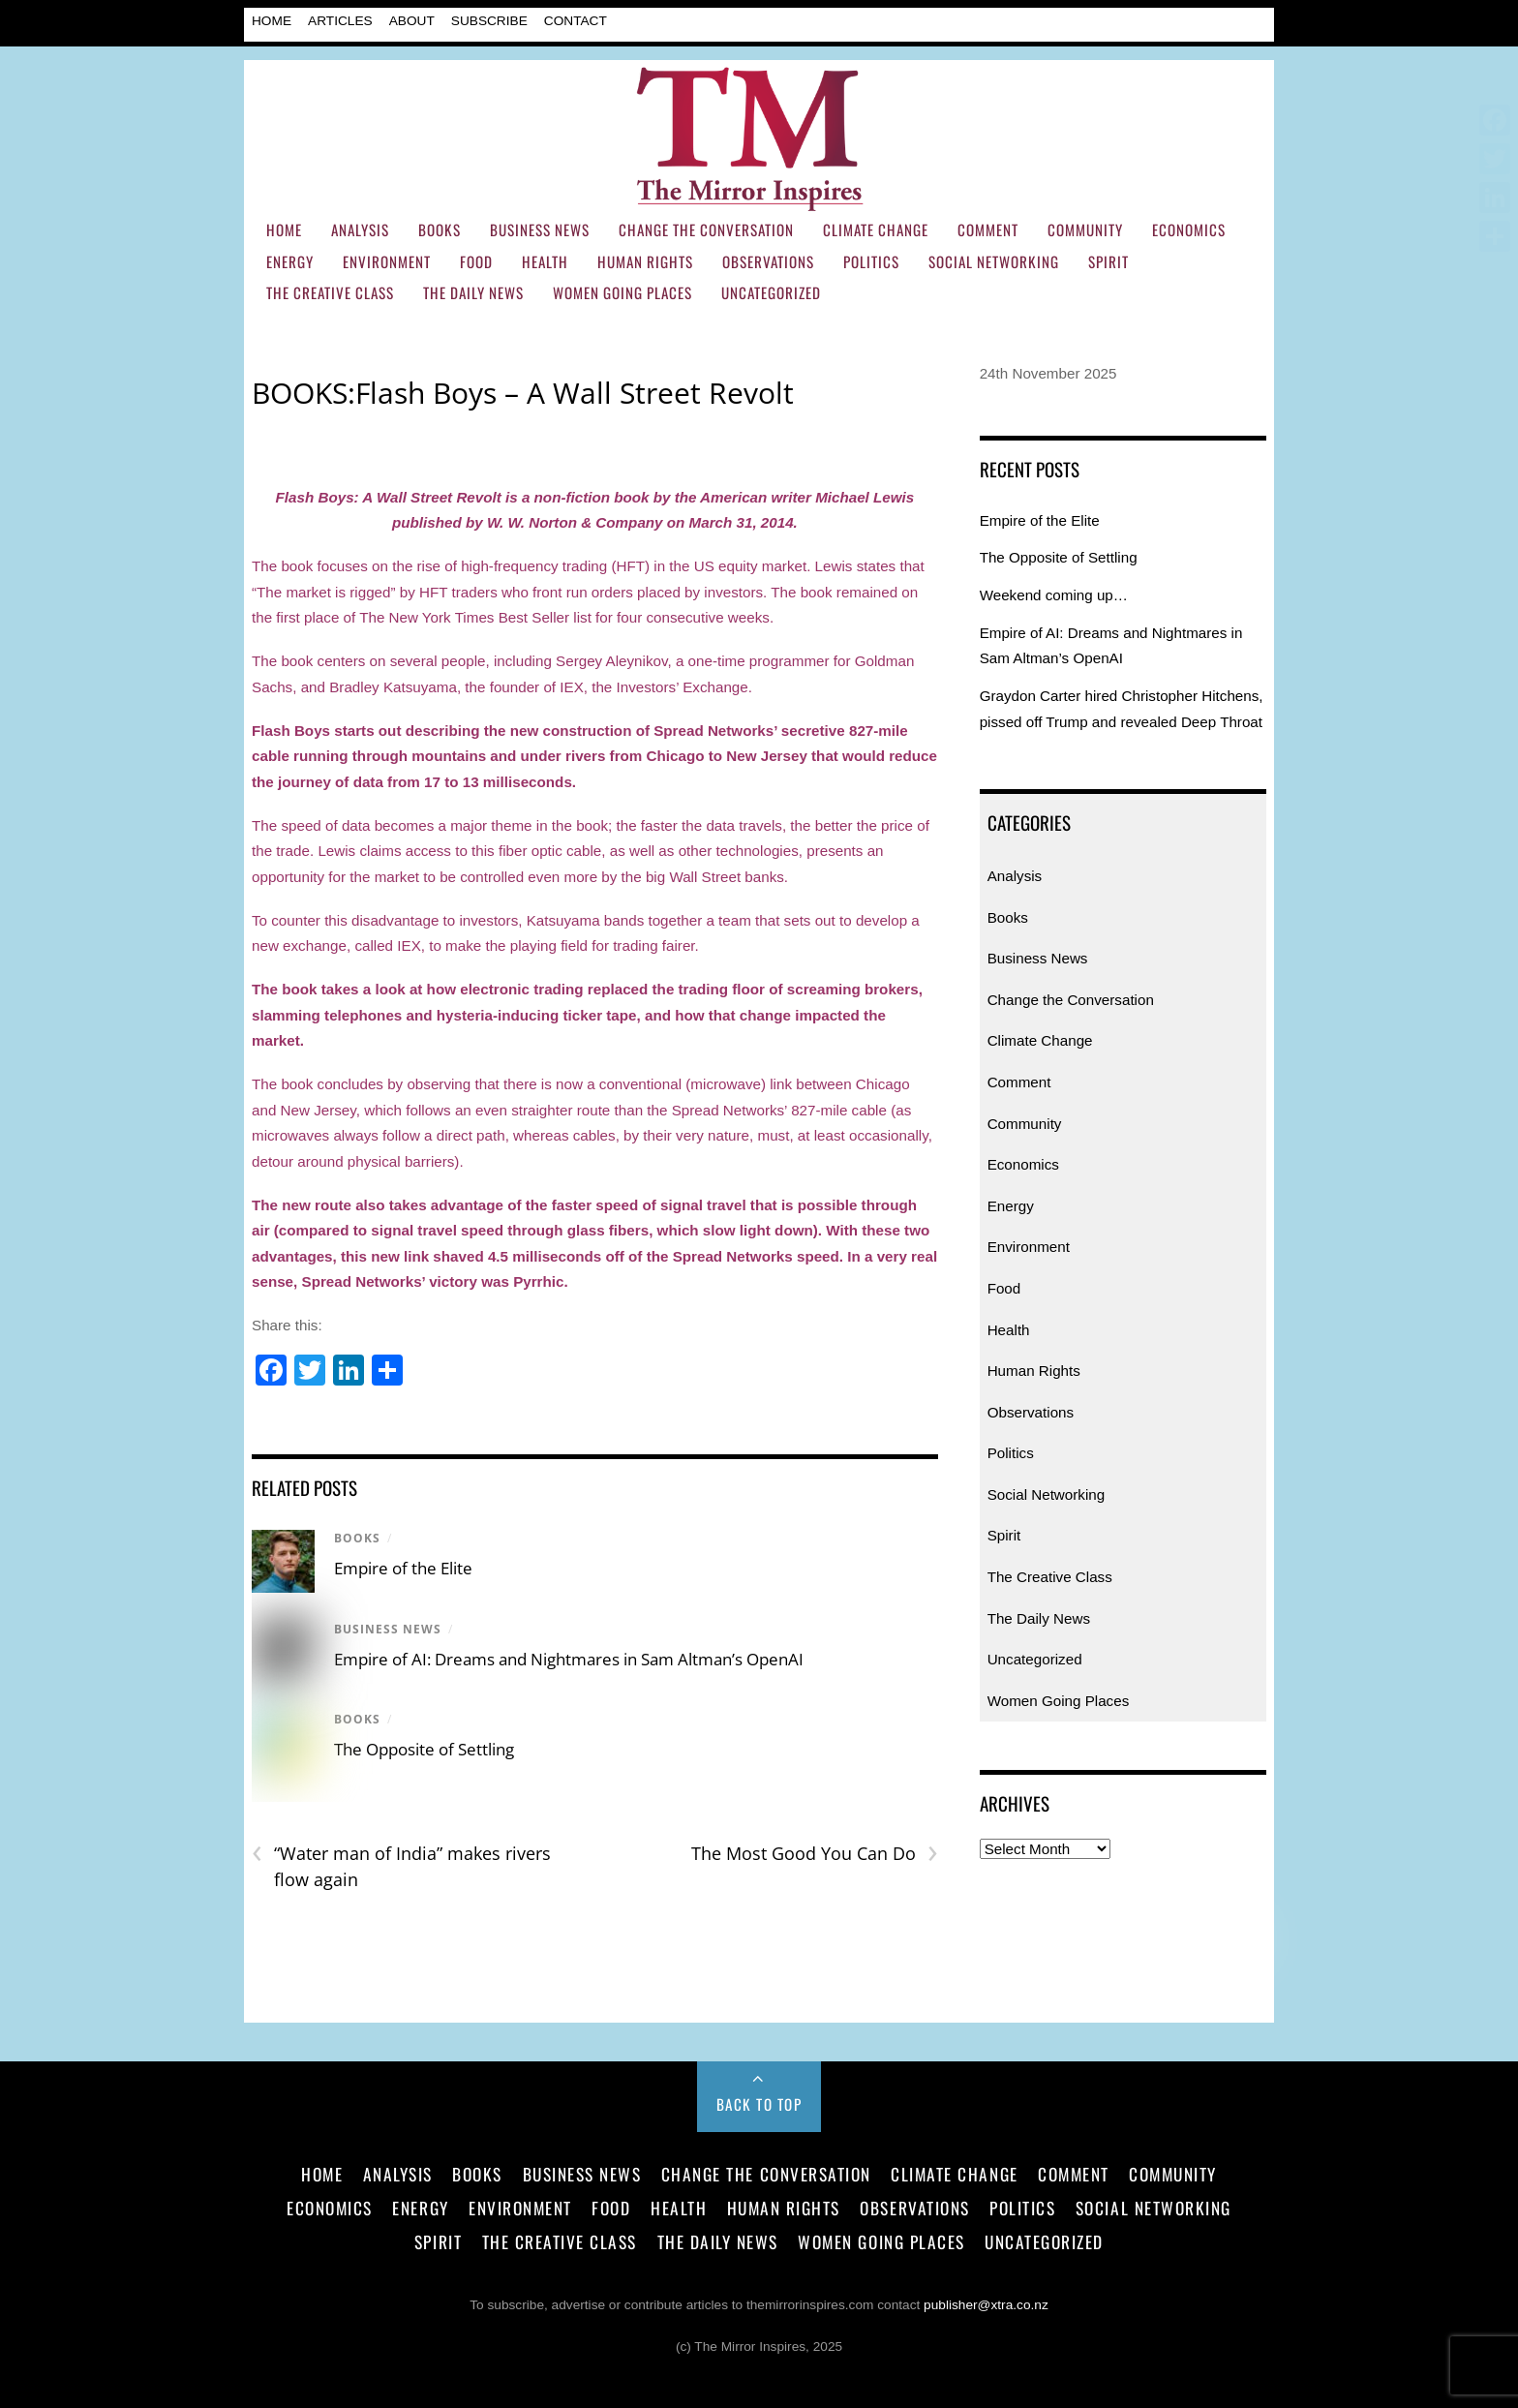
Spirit (1108, 261)
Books (439, 229)
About (412, 21)
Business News (540, 229)
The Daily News (473, 292)
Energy (290, 261)
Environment (387, 261)
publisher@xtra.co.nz (986, 2305)
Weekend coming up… (1054, 595)
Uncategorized (771, 292)
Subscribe (489, 21)
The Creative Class (330, 292)
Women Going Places (622, 292)
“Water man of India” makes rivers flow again (401, 1866)
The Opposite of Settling (424, 1749)
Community (1085, 229)
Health (545, 261)
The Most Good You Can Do (814, 1854)
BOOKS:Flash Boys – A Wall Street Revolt (523, 392)
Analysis (360, 229)
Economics (1189, 229)
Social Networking (993, 261)
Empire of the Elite (403, 1568)
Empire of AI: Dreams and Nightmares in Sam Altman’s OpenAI (569, 1659)
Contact (575, 21)
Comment (987, 229)
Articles (340, 21)
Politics (871, 261)
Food (476, 261)
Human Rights (645, 261)
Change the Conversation (706, 229)
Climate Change (875, 229)
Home (271, 21)
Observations (768, 261)
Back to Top (759, 2104)
